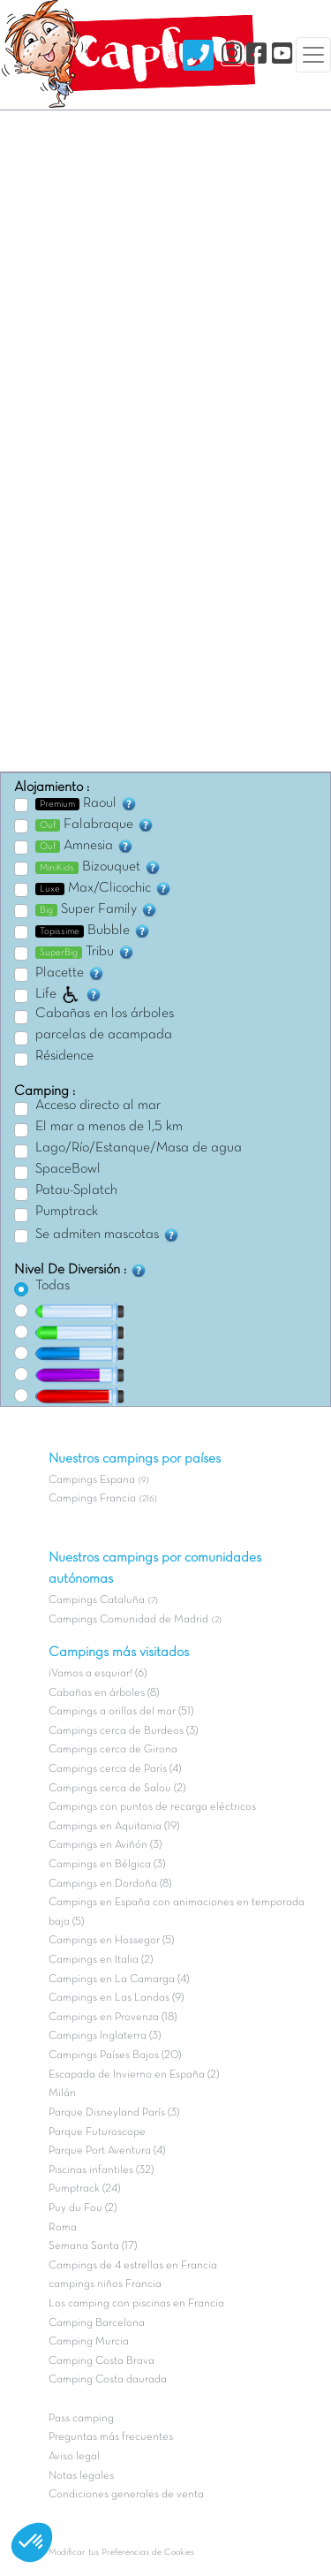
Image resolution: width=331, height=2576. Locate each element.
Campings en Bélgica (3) (107, 1864)
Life (68, 994)
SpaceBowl (68, 1169)
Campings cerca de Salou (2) (117, 1788)
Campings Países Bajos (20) (115, 2055)
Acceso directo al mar (98, 1105)
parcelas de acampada (103, 1035)
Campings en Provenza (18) (113, 2017)
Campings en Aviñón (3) (105, 1845)
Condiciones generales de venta (126, 2494)
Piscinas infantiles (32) (101, 2170)
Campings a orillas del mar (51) (121, 1711)
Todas (52, 1286)
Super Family (96, 909)
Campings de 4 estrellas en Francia (133, 2266)
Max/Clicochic (103, 888)
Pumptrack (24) (84, 2189)
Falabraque (94, 824)
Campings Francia (92, 1498)
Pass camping (81, 2418)
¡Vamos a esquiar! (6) (98, 1673)
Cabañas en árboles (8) (104, 1693)
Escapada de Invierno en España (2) (134, 2075)
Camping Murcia (89, 2342)
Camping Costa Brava (101, 2361)
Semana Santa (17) (93, 2246)
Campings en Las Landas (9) (116, 1998)
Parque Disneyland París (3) (114, 2113)
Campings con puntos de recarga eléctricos (152, 1807)
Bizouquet (98, 867)
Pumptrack (66, 1211)
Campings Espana (92, 1480)
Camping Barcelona (97, 2323)
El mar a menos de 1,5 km (109, 1127)
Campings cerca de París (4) (115, 1769)
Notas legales (81, 2476)
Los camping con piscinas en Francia (136, 2304)
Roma (63, 2228)
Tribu (85, 952)
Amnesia (84, 846)
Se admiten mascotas (107, 1234)
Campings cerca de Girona (113, 1749)
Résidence (64, 1056)
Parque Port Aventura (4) (107, 2151)
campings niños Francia (105, 2284)
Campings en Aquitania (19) (114, 1826)
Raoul (86, 803)
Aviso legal (74, 2456)
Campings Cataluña (97, 1600)
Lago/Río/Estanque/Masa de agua (138, 1148)
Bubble (93, 930)
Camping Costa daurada (108, 2380)
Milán (62, 2093)
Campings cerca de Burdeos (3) (123, 1731)
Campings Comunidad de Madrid (128, 1620)
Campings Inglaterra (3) (105, 2036)
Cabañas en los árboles (104, 1013)
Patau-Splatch (76, 1190)
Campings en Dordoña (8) (110, 1884)
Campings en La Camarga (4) (119, 1979)
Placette (70, 973)
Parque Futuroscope (97, 2132)
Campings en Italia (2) (101, 1960)
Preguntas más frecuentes (111, 2437)
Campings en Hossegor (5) (111, 1940)
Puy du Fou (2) (83, 2208)
